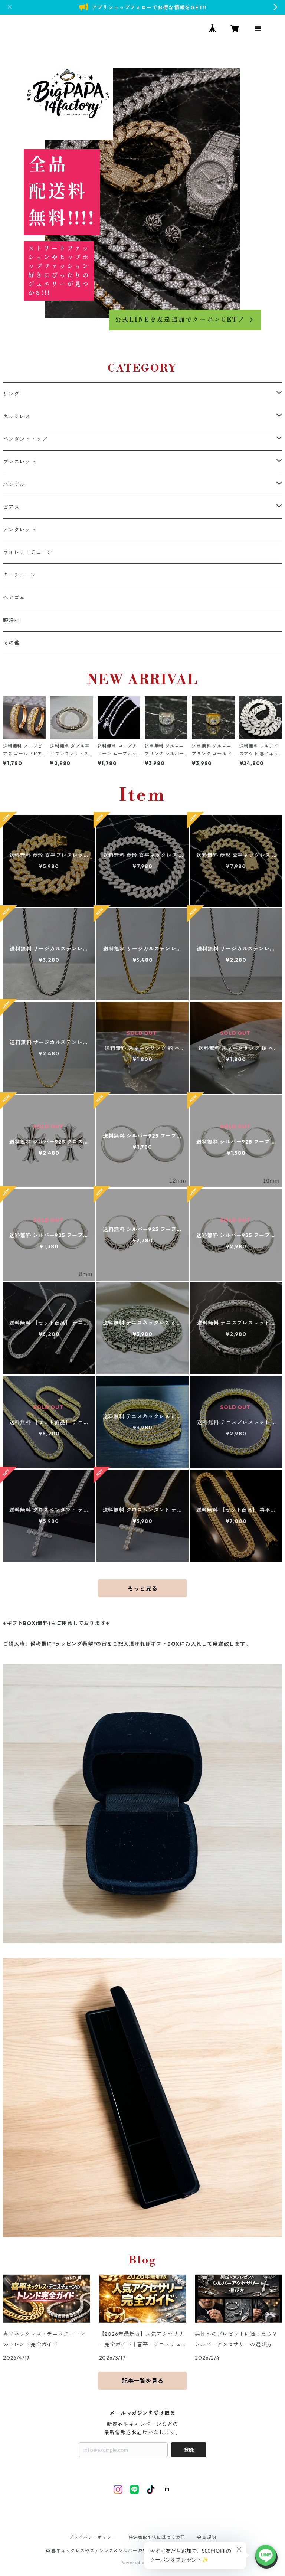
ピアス (11, 507)
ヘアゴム (14, 597)
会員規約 (206, 2537)
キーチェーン (19, 575)
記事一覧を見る (142, 2380)
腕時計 (11, 620)
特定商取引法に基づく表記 (157, 2537)
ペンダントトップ (25, 439)
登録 (189, 2449)
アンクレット (19, 529)
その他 (11, 643)
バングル (14, 484)
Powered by (142, 2562)
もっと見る (142, 1588)
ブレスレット (19, 461)
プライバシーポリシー (93, 2537)
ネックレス (16, 416)
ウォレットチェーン (27, 552)
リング (11, 393)
